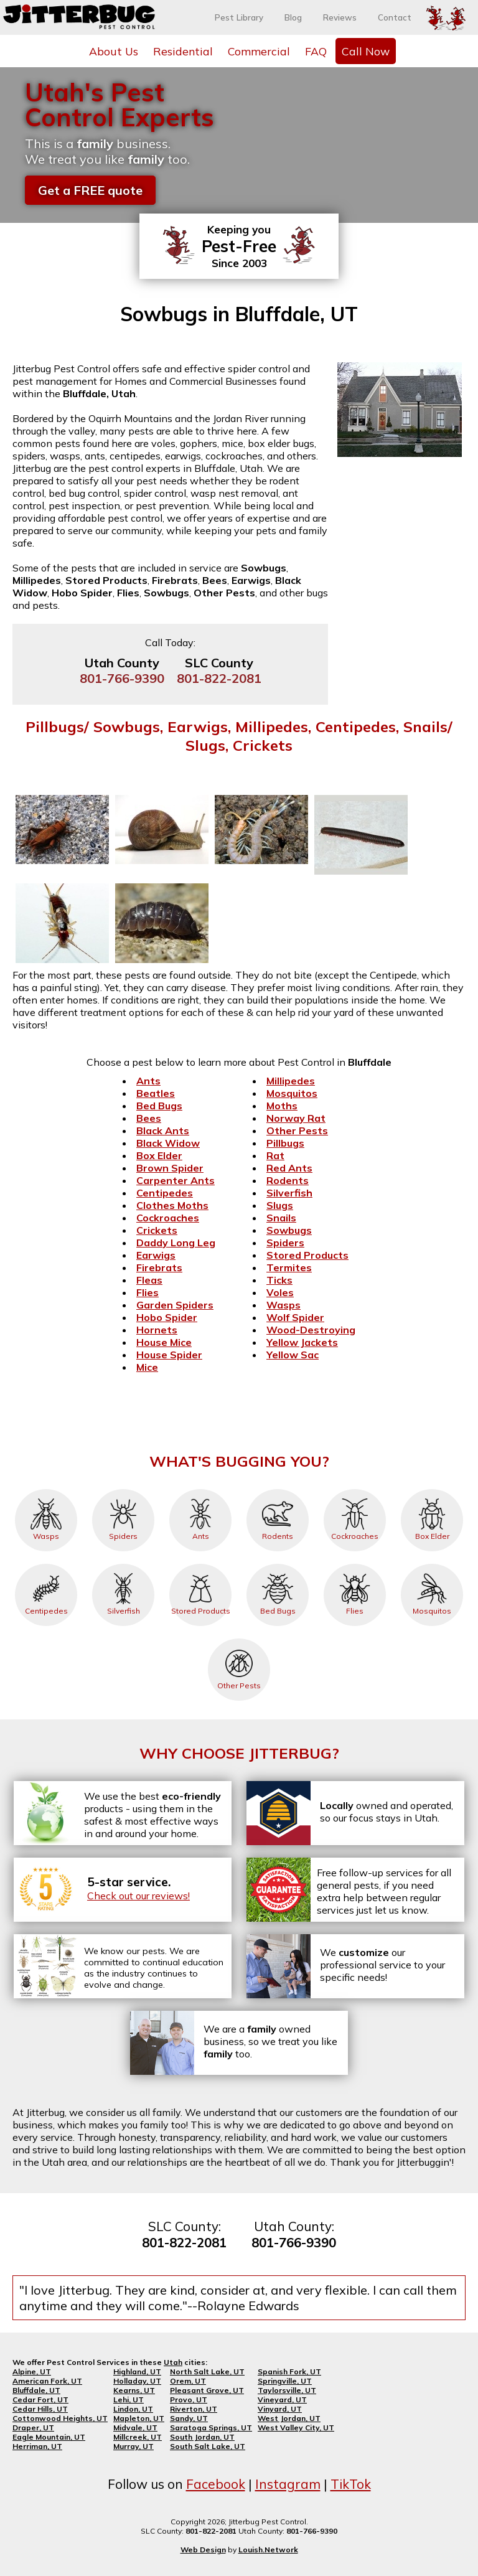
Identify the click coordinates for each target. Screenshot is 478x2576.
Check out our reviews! (138, 1895)
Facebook (215, 2484)
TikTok (350, 2484)
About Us (113, 51)
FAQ (316, 51)
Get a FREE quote (90, 190)
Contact (394, 17)
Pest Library (239, 17)
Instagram (288, 2484)
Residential (183, 51)
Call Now (366, 51)
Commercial (259, 51)
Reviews (340, 17)
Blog (293, 17)
